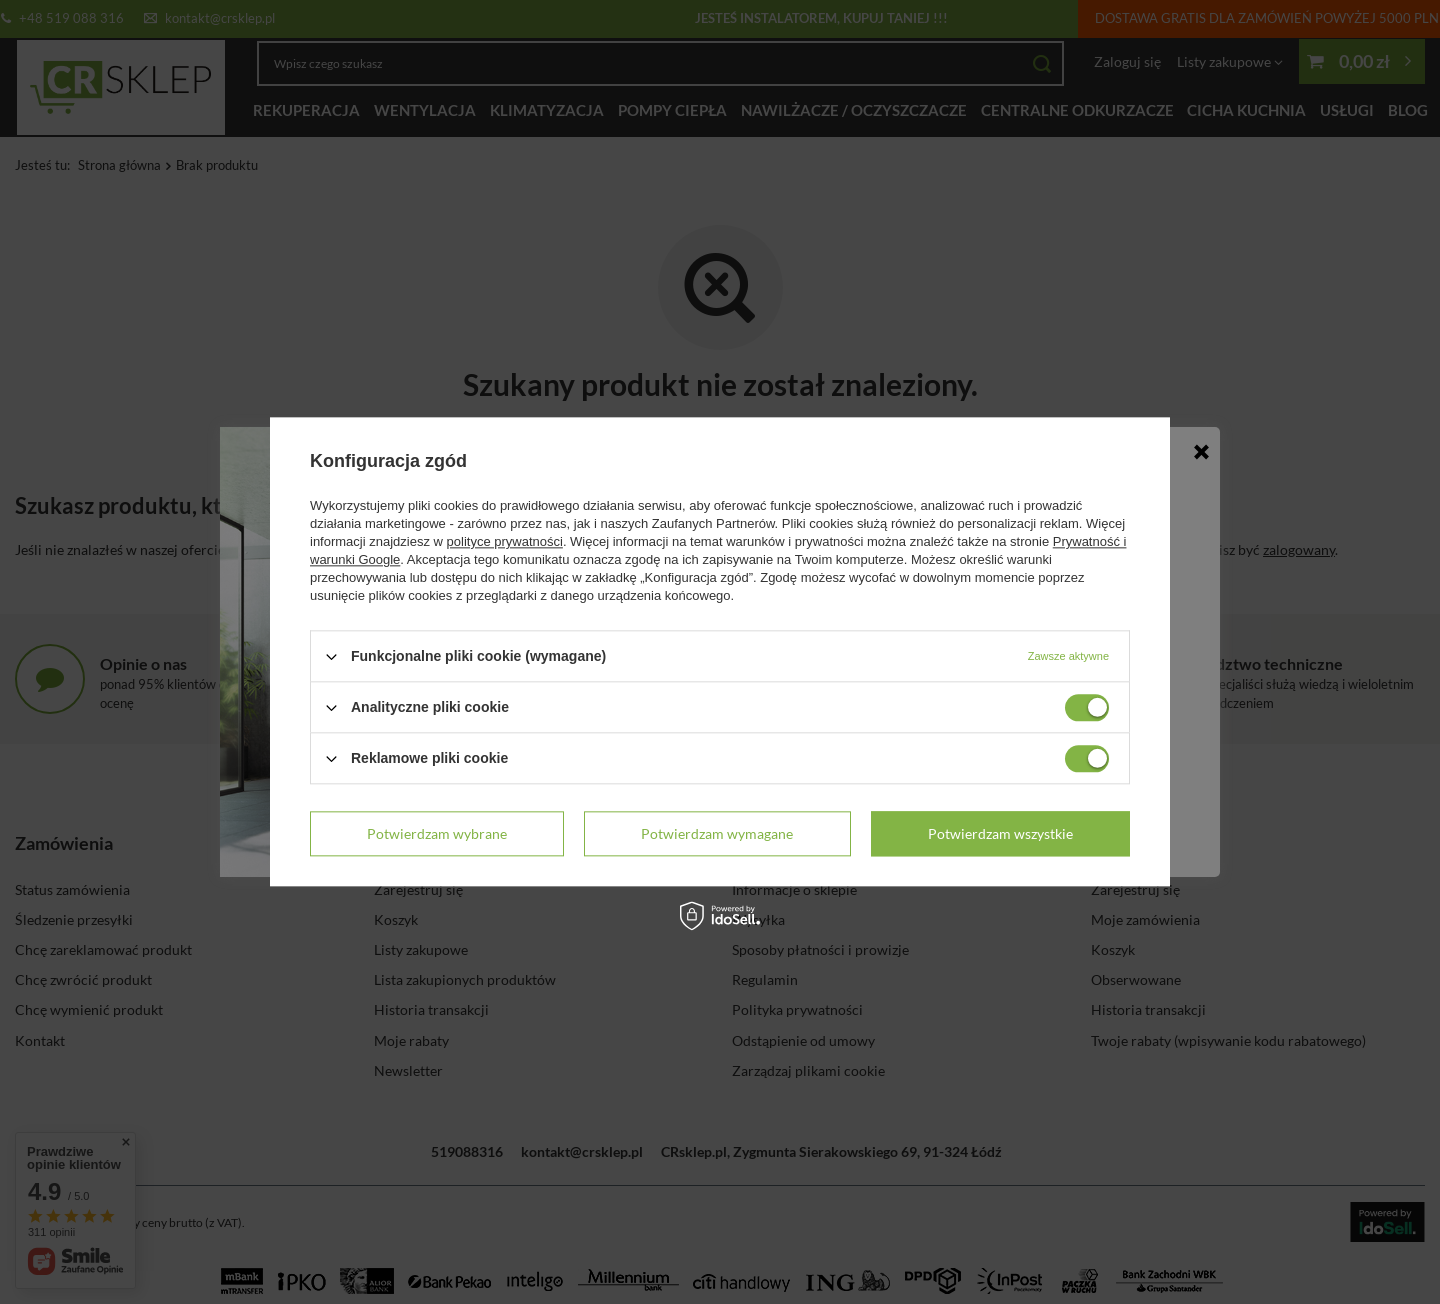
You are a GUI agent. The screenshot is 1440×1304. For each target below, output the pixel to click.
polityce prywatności (505, 541)
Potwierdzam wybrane (437, 833)
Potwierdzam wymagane (717, 833)
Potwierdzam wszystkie (1000, 833)
